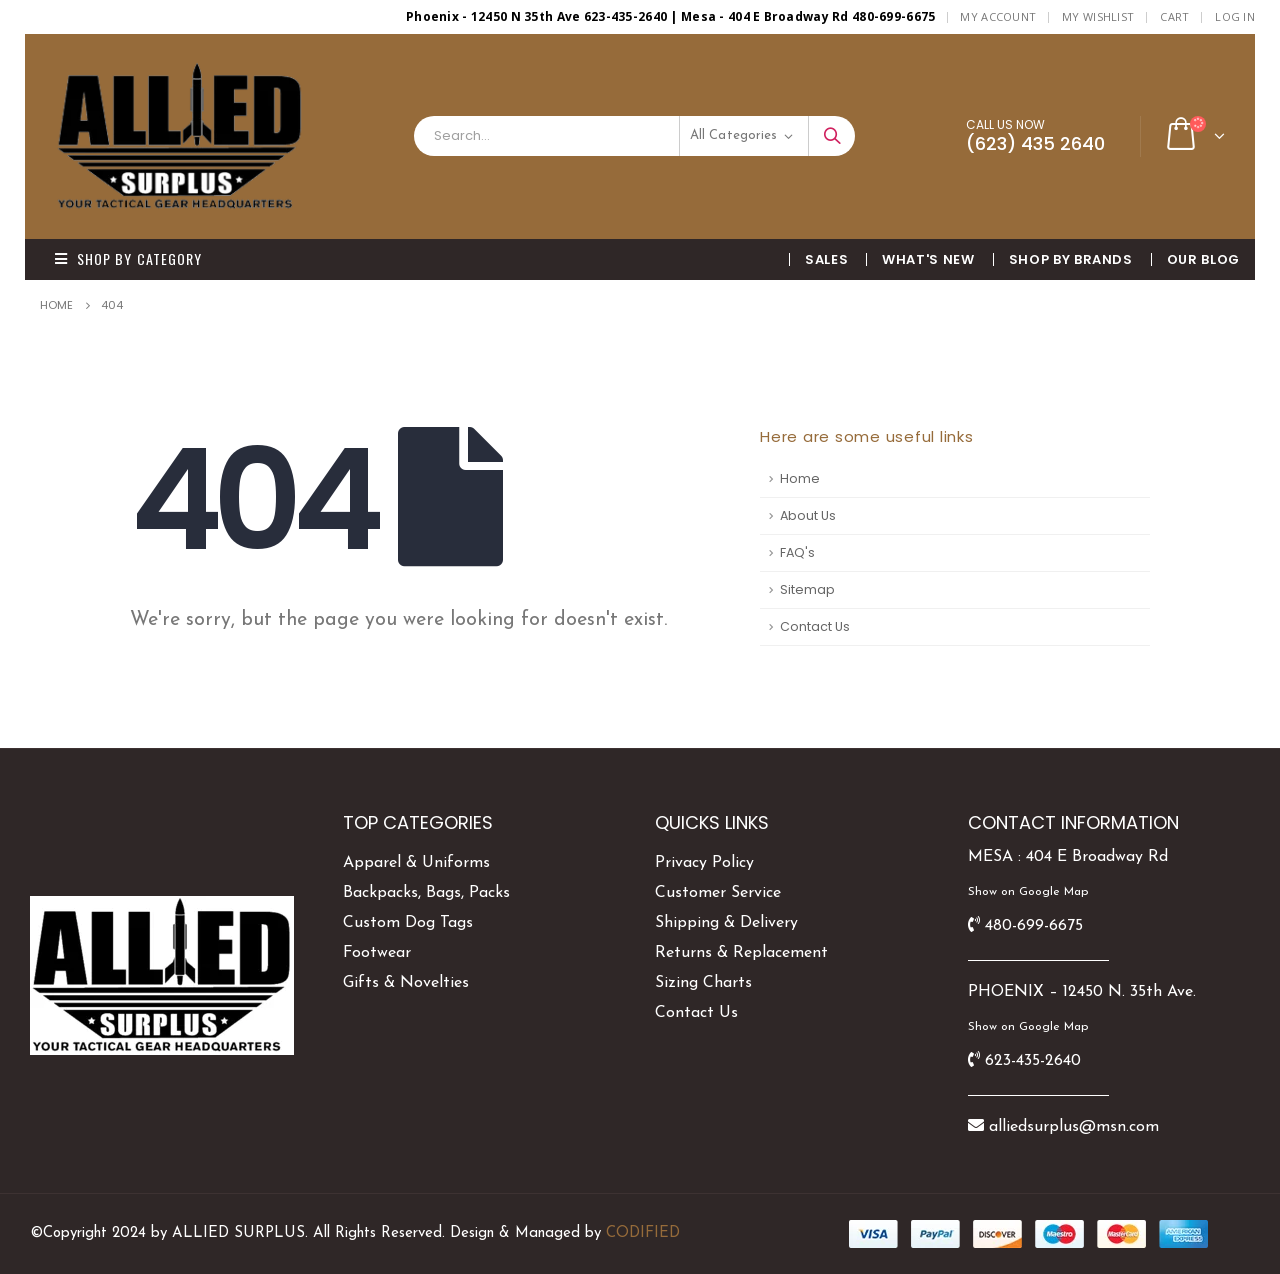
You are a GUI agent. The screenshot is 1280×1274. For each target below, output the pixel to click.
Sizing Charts (703, 983)
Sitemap (807, 589)
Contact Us (815, 626)
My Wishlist (1098, 16)
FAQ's (797, 552)
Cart (1174, 16)
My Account (998, 16)
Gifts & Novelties (406, 983)
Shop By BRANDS (1071, 259)
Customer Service (718, 893)
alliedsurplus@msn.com (1074, 1127)
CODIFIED (643, 1233)
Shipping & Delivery (726, 923)
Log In (1235, 16)
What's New (928, 259)
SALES (826, 259)
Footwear (377, 953)
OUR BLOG (1203, 259)
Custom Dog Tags (408, 923)
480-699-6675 (1034, 926)
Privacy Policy (704, 863)
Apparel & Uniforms (416, 863)
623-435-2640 (1033, 1061)
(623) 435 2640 (1035, 143)
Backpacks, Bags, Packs (426, 893)
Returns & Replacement (741, 953)
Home (800, 478)
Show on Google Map (1028, 892)
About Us (808, 515)
